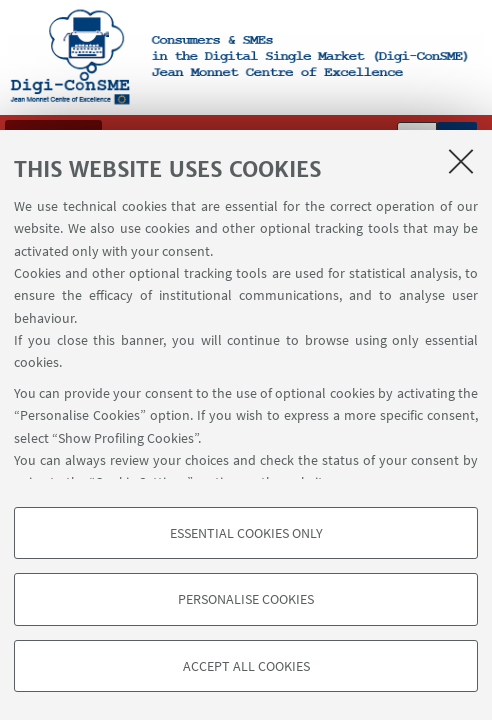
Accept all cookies (246, 666)
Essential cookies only (246, 533)
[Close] (461, 161)
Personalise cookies (246, 599)
